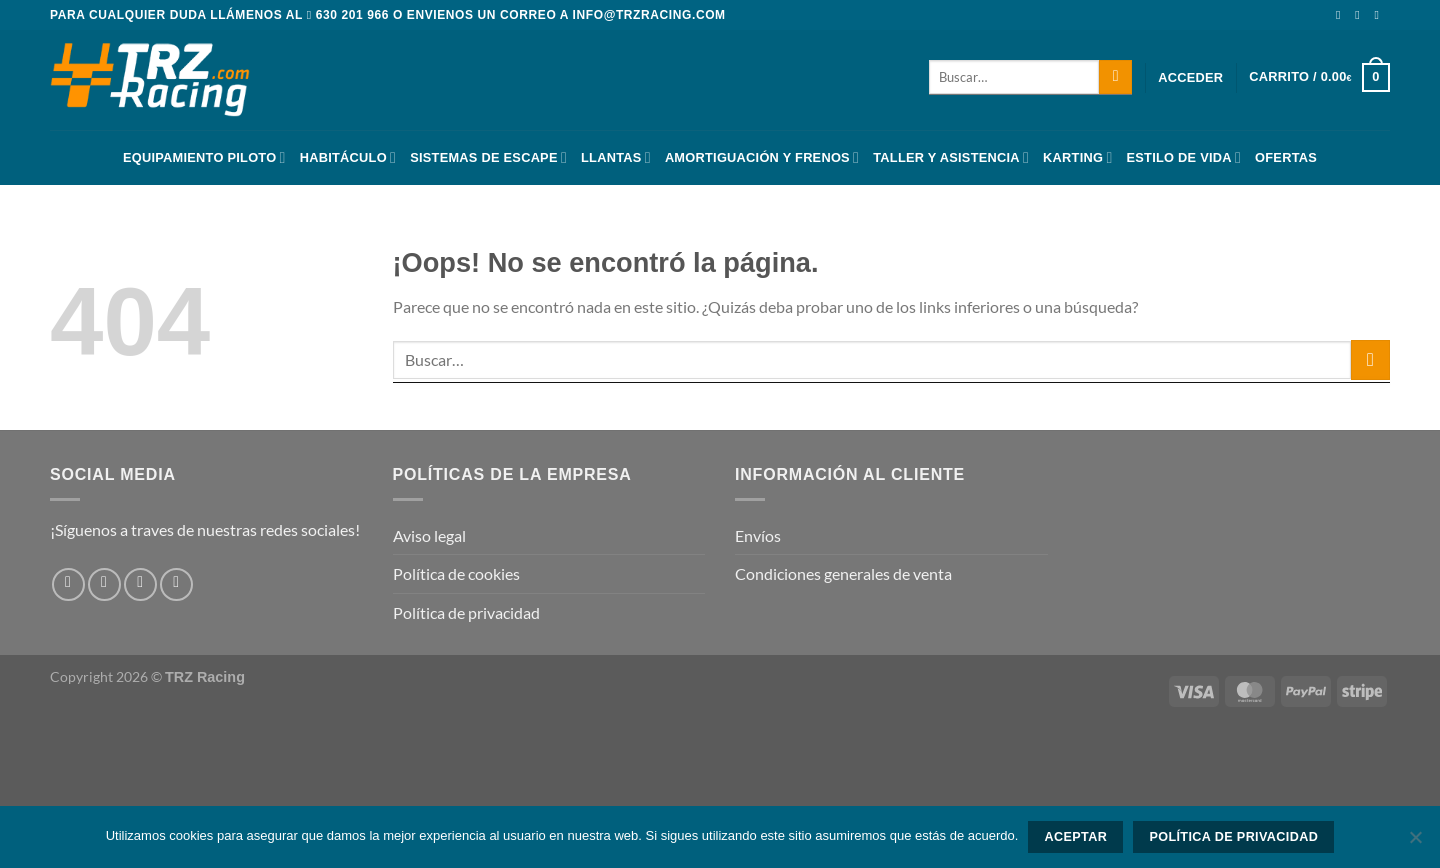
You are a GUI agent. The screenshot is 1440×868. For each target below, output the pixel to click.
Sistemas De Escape (488, 157)
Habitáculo (348, 157)
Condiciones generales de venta (843, 573)
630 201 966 (352, 15)
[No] (1415, 843)
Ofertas (1286, 157)
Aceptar (1075, 837)
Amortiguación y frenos (762, 157)
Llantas (616, 157)
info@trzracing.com (649, 15)
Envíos (758, 535)
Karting (1077, 157)
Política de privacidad (466, 612)
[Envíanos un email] (176, 584)
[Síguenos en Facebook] (1342, 15)
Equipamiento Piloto (204, 157)
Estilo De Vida (1184, 157)
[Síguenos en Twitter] (1380, 15)
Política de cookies (456, 573)
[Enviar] (1115, 77)
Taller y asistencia (951, 157)
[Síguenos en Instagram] (1361, 15)
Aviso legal (429, 535)
